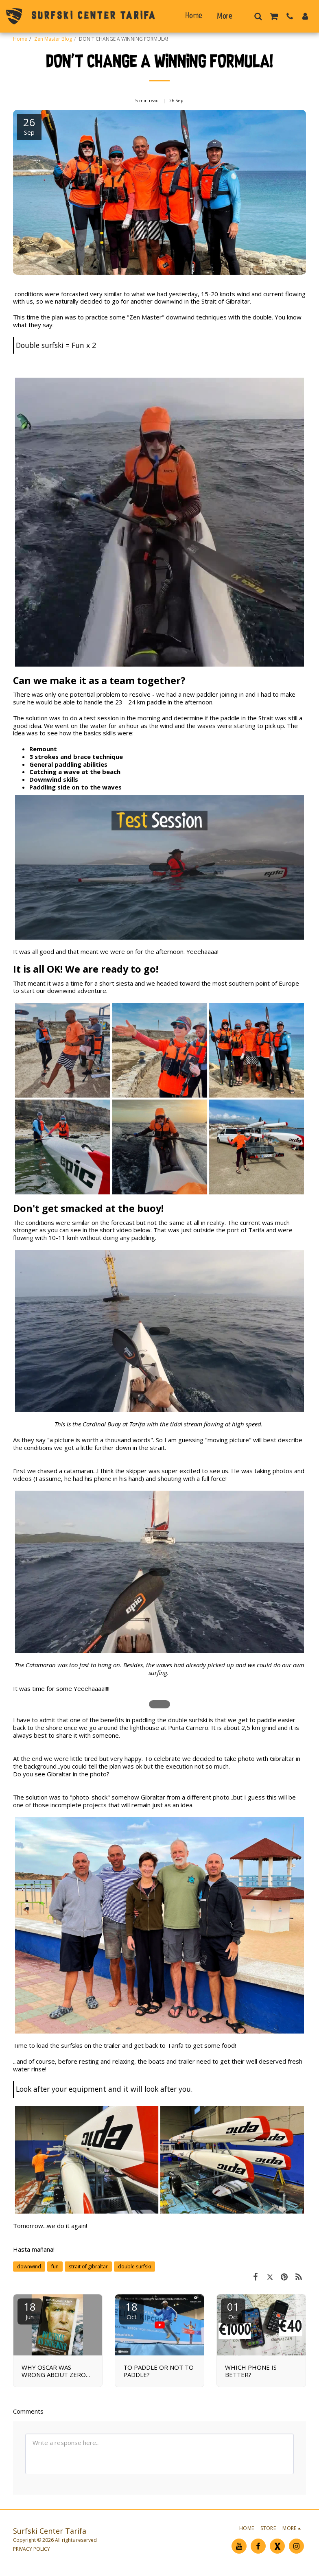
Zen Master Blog (53, 38)
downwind (29, 2266)
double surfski (134, 2266)
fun (55, 2266)
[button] (258, 16)
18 (29, 2310)
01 (233, 2310)
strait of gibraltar (88, 2266)
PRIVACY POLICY (31, 2548)
